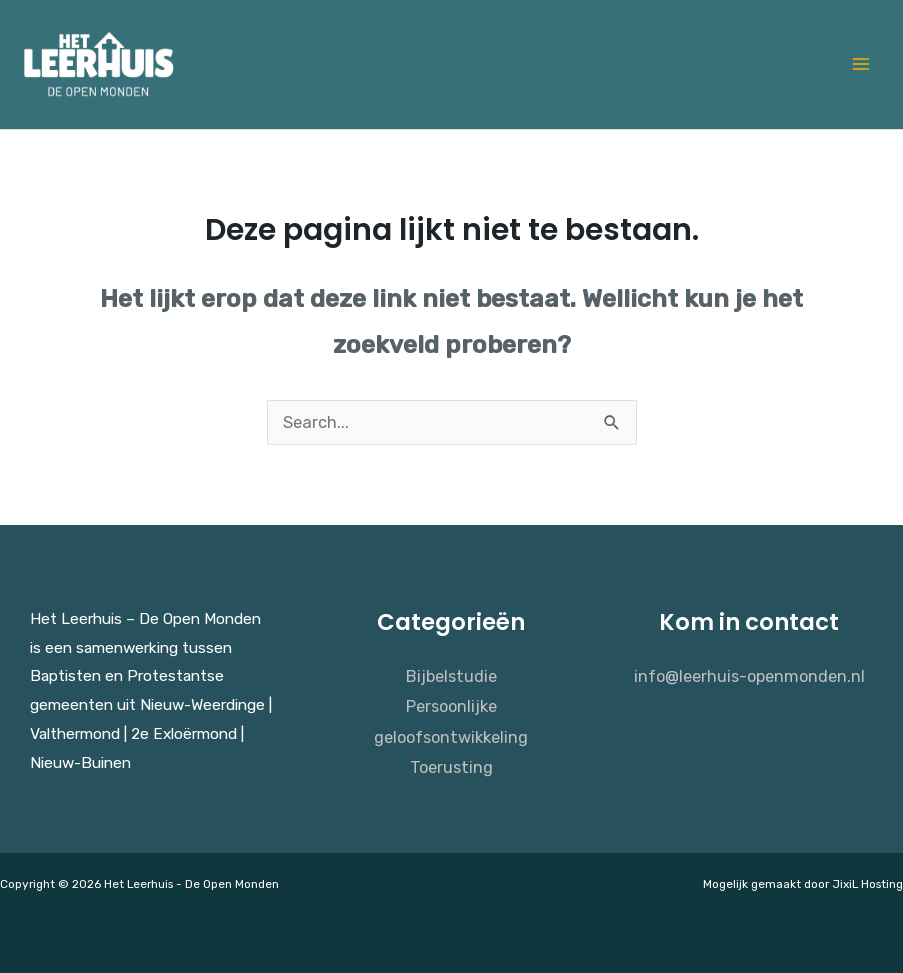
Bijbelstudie (451, 676)
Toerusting (451, 767)
